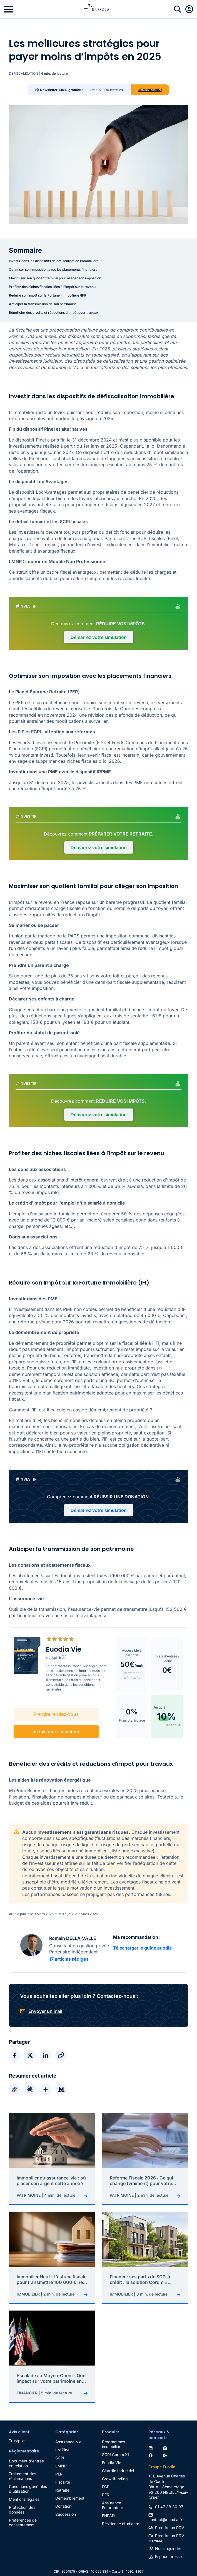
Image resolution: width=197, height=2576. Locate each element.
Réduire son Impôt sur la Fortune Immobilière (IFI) (47, 295)
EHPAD (108, 2504)
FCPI (106, 2475)
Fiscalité (62, 2470)
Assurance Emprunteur (112, 2493)
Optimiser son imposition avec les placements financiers (53, 269)
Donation (63, 2494)
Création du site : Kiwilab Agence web (98, 2571)
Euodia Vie (111, 2451)
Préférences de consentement (23, 2510)
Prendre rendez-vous (55, 1702)
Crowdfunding (115, 2467)
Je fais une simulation (55, 1720)
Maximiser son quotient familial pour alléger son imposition (55, 278)
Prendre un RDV (169, 2516)
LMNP (61, 2454)
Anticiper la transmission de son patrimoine (43, 304)
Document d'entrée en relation (26, 2451)
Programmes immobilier (113, 2432)
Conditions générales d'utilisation (28, 2477)
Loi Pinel (62, 2438)
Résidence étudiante (120, 2512)
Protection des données (22, 2498)
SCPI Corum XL (116, 2442)
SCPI (59, 2446)
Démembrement (69, 2486)
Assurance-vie (68, 2430)
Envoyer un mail (45, 1999)
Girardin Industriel (118, 2459)
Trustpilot (17, 2429)
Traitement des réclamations (22, 2464)
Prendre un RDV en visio (166, 2526)
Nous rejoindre (168, 2536)
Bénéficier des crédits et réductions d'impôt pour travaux (54, 312)
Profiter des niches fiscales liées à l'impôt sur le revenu (52, 287)
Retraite (62, 2478)
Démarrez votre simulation (99, 637)
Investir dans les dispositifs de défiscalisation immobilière (54, 261)
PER (59, 2462)
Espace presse (168, 2544)
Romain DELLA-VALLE (72, 1926)
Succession (65, 2502)
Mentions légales (24, 2487)
